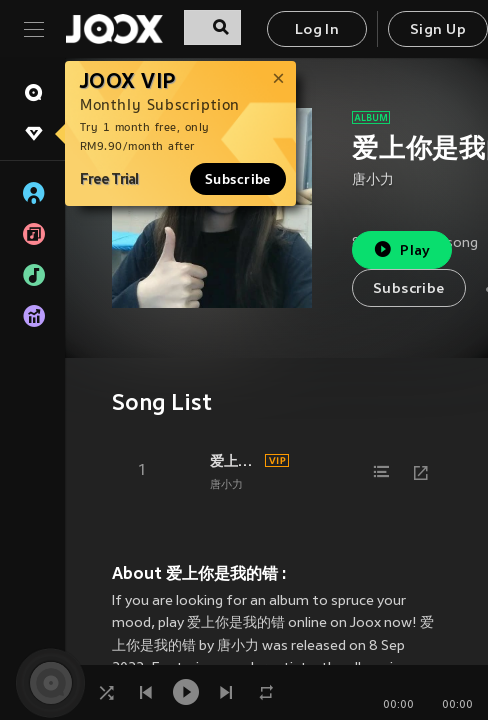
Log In (317, 30)
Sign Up (438, 30)
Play (401, 249)
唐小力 (373, 180)
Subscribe (238, 179)
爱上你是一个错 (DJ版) (234, 461)
